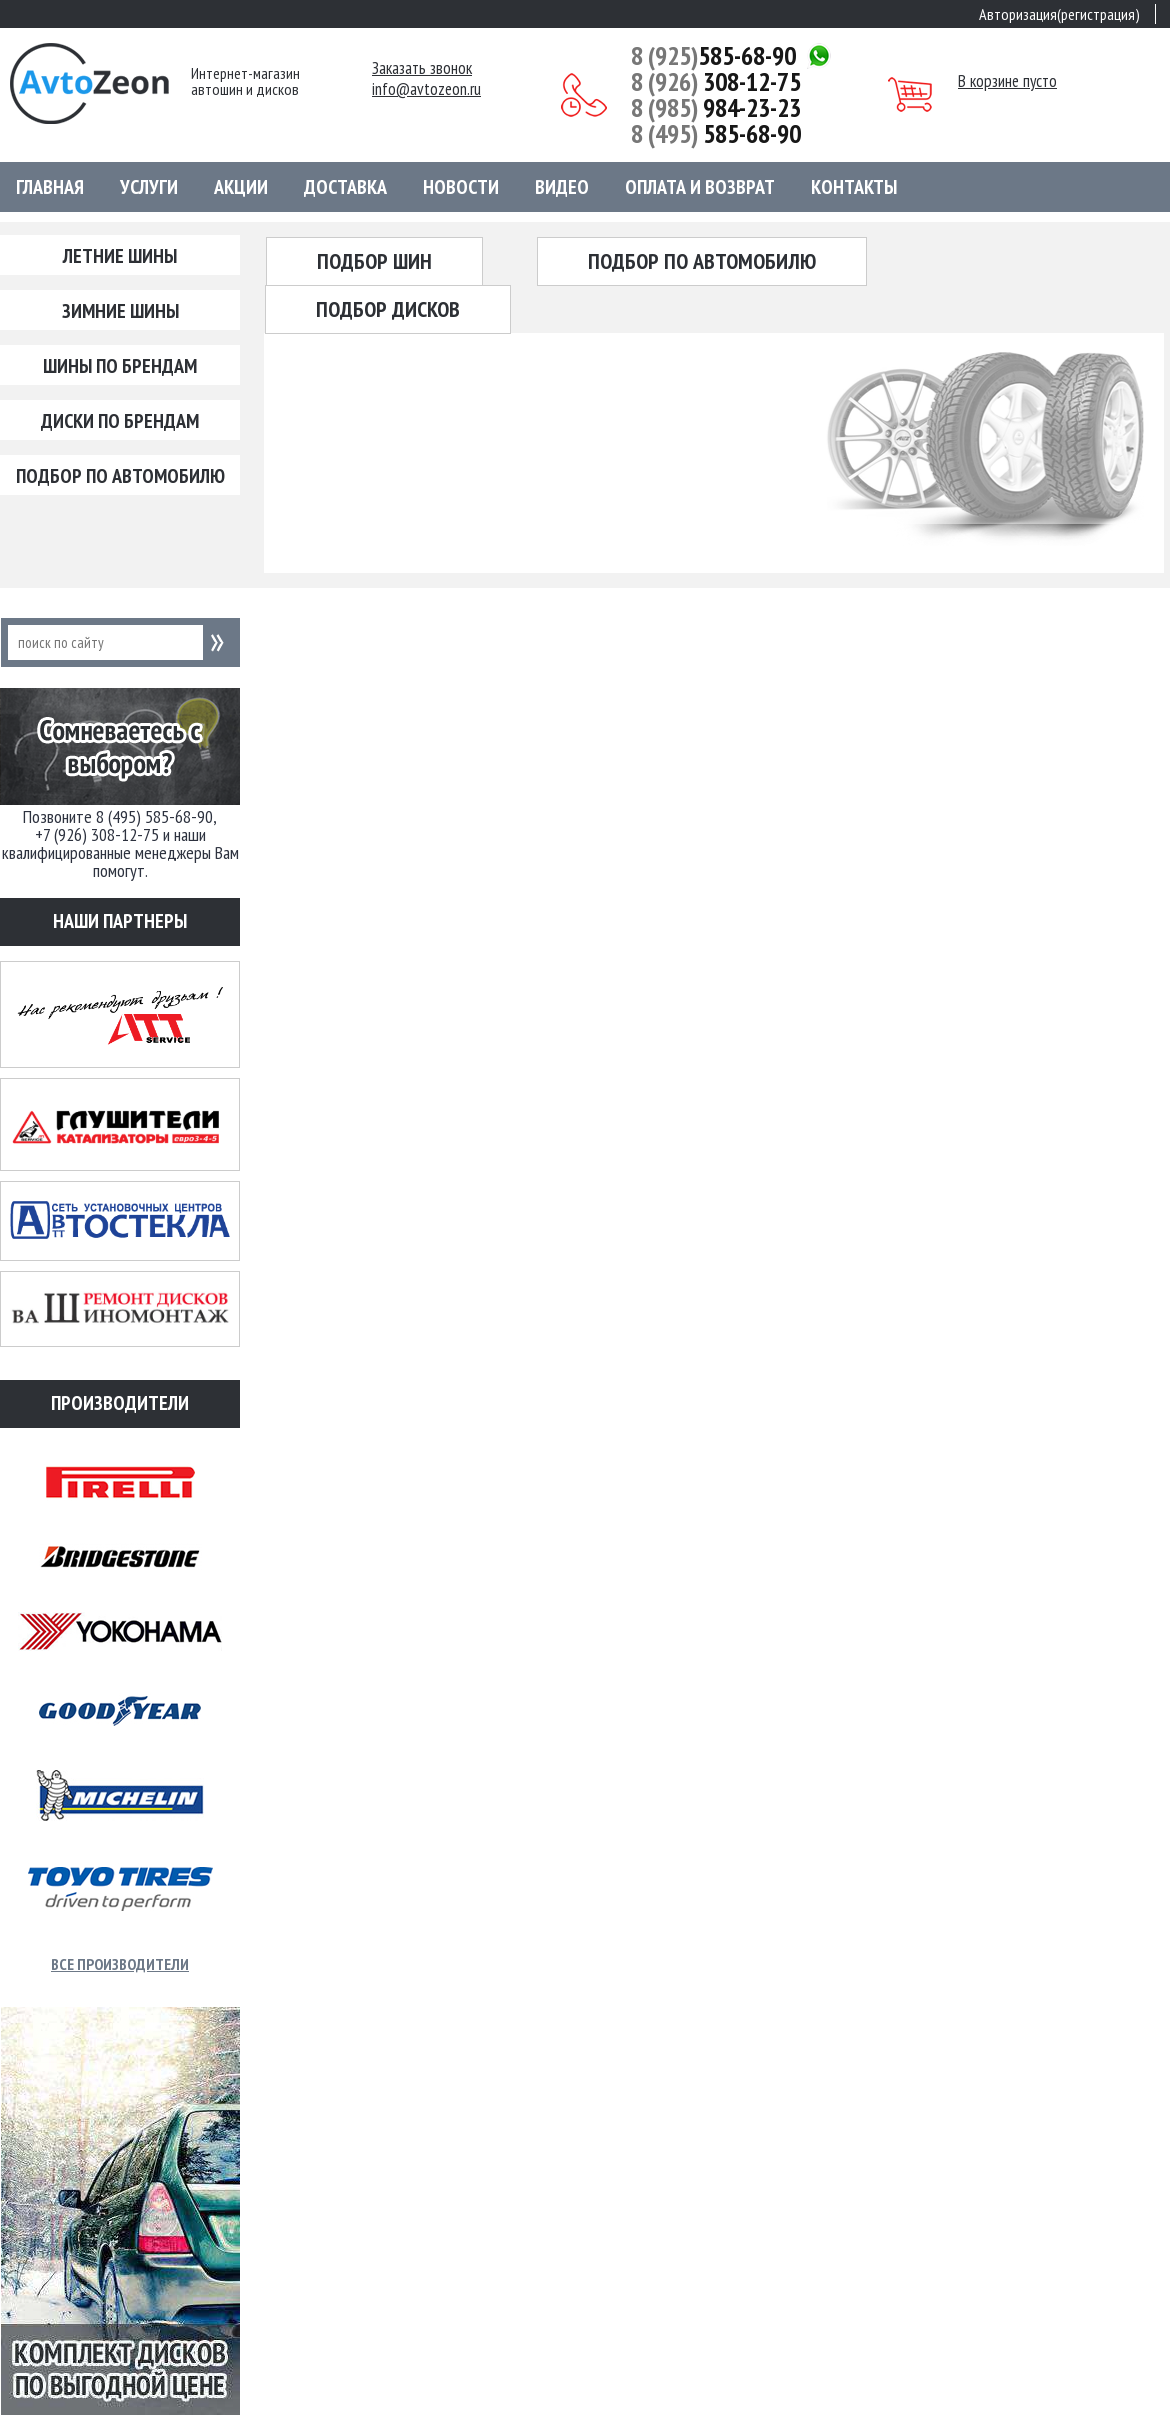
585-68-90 (713, 56)
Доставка (345, 187)
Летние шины (120, 256)
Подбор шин (374, 261)
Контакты (854, 187)
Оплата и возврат (700, 187)
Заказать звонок (422, 68)
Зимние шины (120, 311)
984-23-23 (716, 108)
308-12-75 (716, 82)
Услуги (149, 187)
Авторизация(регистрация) (1059, 14)
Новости (461, 187)
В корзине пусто (1007, 81)
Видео (562, 187)
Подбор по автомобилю (120, 476)
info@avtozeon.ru (426, 89)
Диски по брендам (120, 421)
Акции (241, 187)
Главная (50, 187)
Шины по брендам (120, 366)
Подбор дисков (388, 309)
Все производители (120, 1964)
